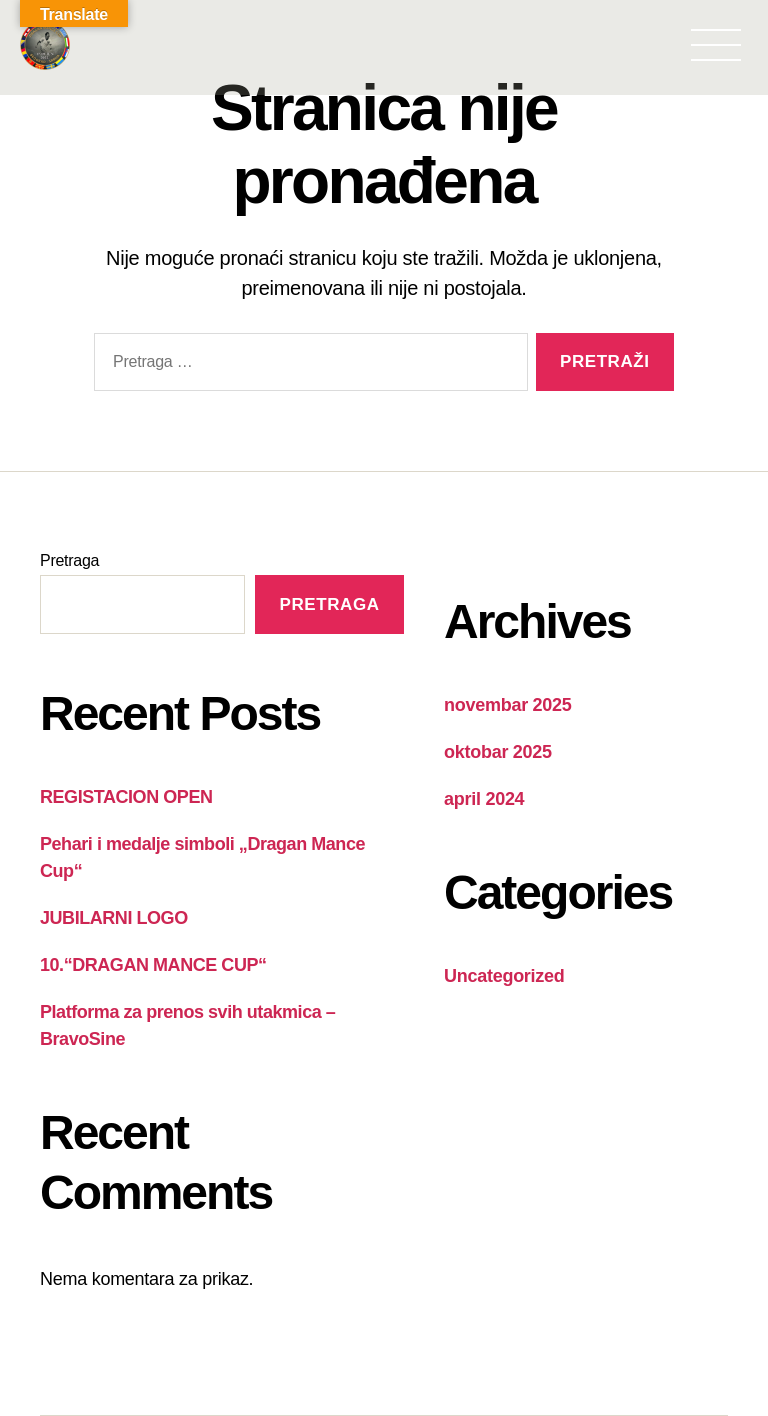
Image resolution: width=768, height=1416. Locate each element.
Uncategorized (504, 976)
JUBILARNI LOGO (114, 918)
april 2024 (484, 799)
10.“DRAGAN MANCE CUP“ (153, 965)
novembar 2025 (508, 705)
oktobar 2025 (498, 752)
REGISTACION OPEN (126, 797)
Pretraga (69, 560)
